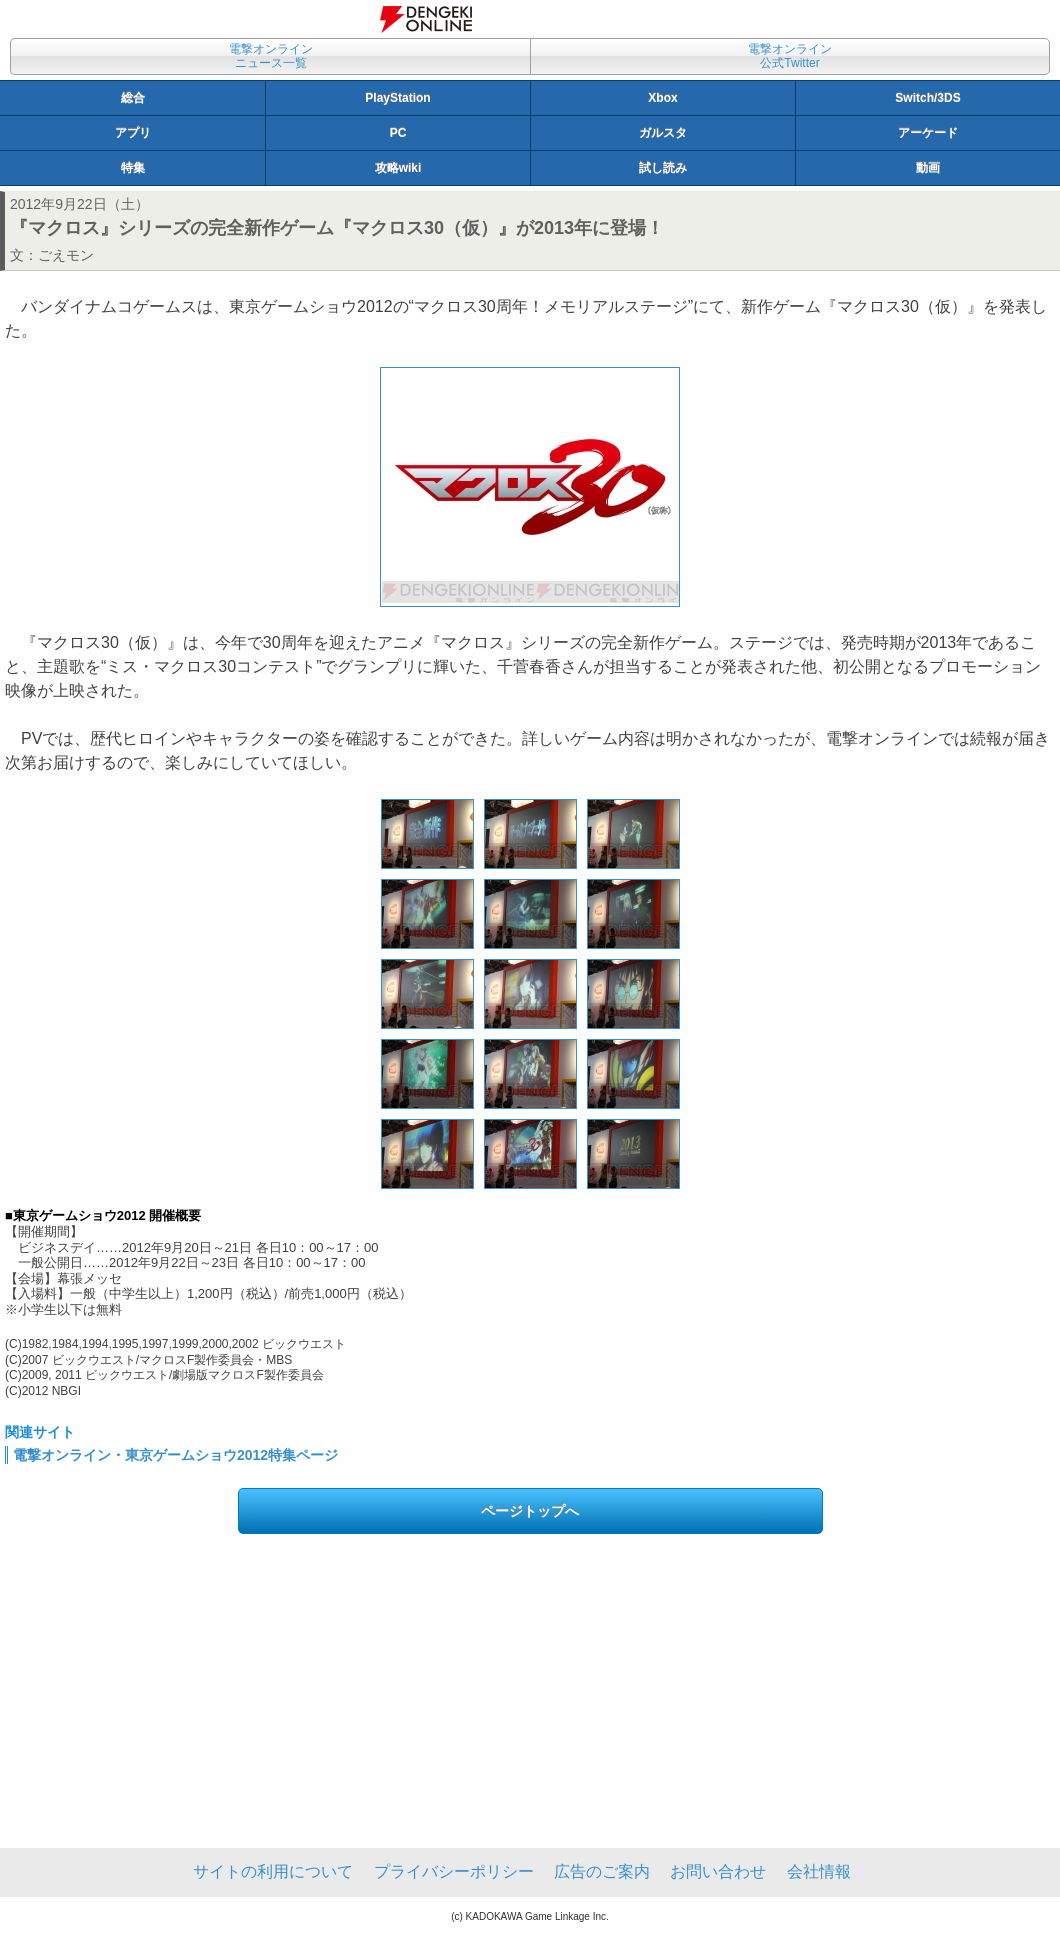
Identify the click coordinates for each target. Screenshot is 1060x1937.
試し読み (663, 168)
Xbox (662, 98)
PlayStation (397, 98)
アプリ (133, 133)
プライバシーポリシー (454, 1871)
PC (398, 133)
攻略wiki (398, 168)
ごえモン (66, 255)
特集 (133, 168)
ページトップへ (530, 1511)
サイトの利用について (273, 1871)
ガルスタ (663, 133)
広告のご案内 (602, 1871)
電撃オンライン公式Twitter (790, 56)
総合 (133, 98)
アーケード (928, 133)
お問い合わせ (718, 1871)
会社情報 (819, 1871)
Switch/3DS (927, 98)
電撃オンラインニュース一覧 (271, 56)
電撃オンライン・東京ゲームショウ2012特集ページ (175, 1455)
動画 (928, 168)
